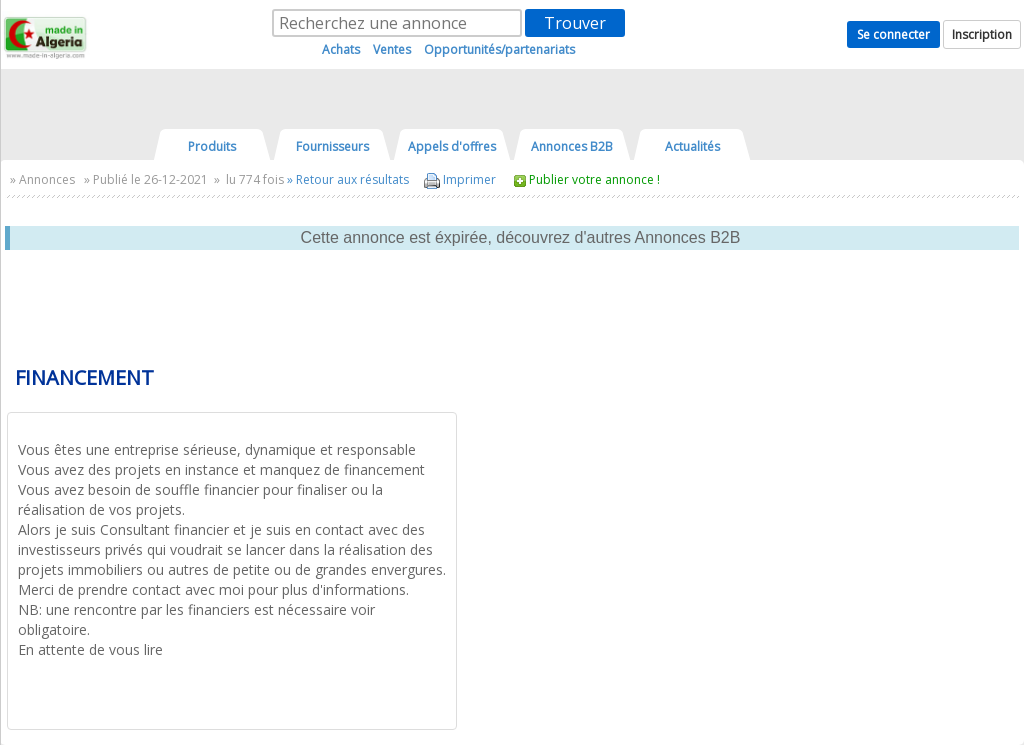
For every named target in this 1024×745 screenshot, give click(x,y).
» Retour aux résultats (348, 179)
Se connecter (893, 34)
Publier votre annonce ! (594, 179)
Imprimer (460, 179)
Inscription (982, 34)
